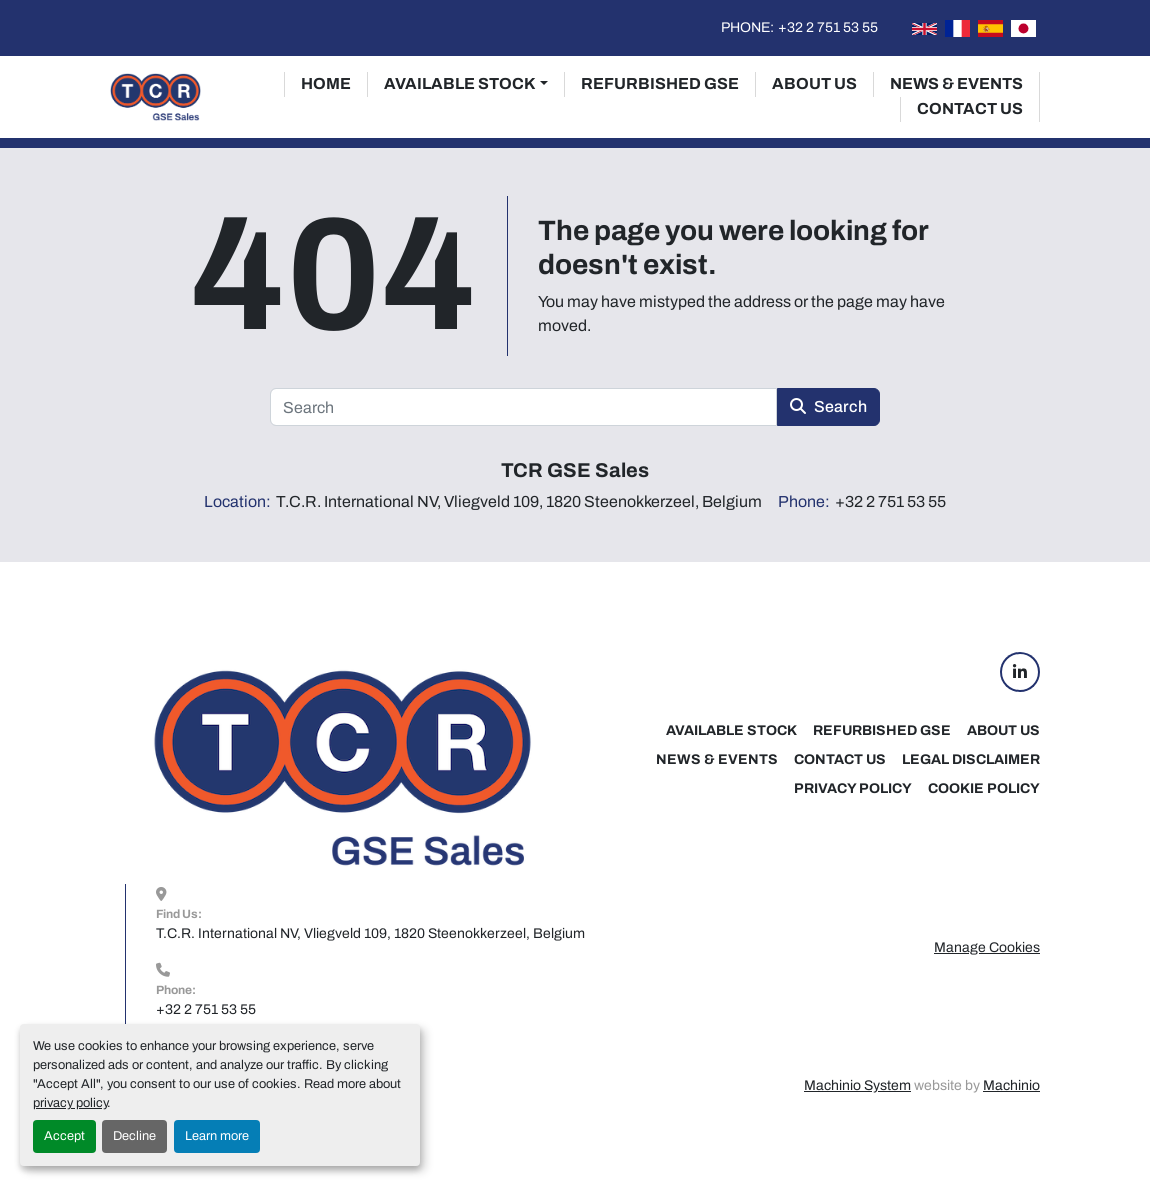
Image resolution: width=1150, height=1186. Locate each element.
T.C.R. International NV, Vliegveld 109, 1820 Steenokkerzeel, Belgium (370, 933)
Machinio (1011, 1085)
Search (828, 406)
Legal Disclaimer (971, 759)
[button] (466, 84)
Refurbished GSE (660, 83)
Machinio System (857, 1085)
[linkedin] (1020, 672)
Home (326, 83)
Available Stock (460, 83)
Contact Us (970, 108)
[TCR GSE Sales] (342, 767)
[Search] (523, 407)
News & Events (956, 83)
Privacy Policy (853, 788)
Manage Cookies (987, 947)
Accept (64, 1136)
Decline (134, 1136)
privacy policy (70, 1103)
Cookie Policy (984, 788)
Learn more (217, 1136)
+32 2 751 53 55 (828, 27)
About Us (814, 83)
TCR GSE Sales (575, 470)
